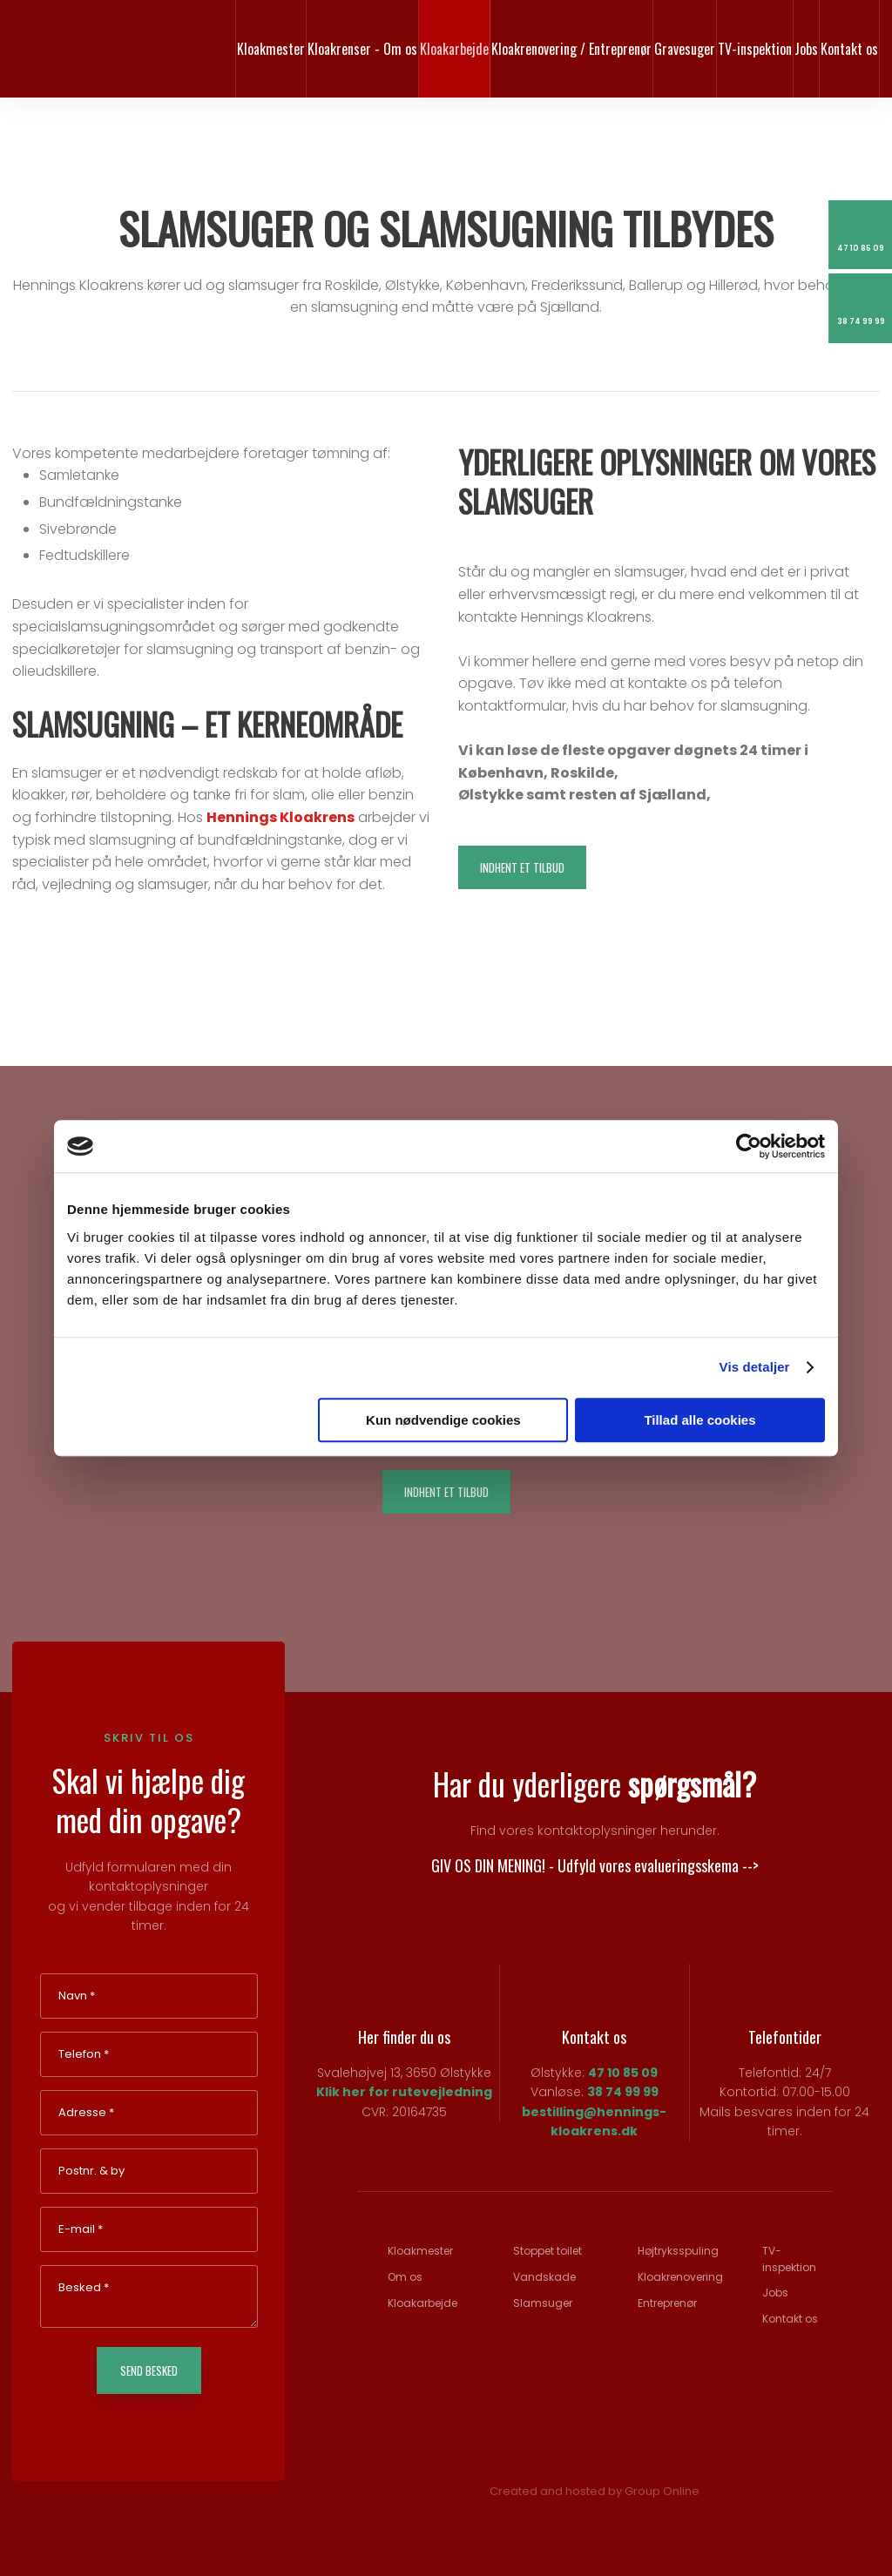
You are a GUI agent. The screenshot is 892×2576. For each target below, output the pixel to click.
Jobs (806, 48)
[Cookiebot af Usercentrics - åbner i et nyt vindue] (748, 1146)
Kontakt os (849, 48)
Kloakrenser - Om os (362, 48)
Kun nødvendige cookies (443, 1420)
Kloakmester (271, 48)
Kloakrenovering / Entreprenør (571, 48)
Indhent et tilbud (522, 867)
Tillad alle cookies (699, 1420)
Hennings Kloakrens (280, 817)
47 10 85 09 (623, 2072)
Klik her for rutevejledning (404, 2092)
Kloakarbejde (454, 48)
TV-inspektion (755, 48)
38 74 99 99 (623, 2092)
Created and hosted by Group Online (594, 2491)
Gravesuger (684, 48)
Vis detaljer (755, 1366)
